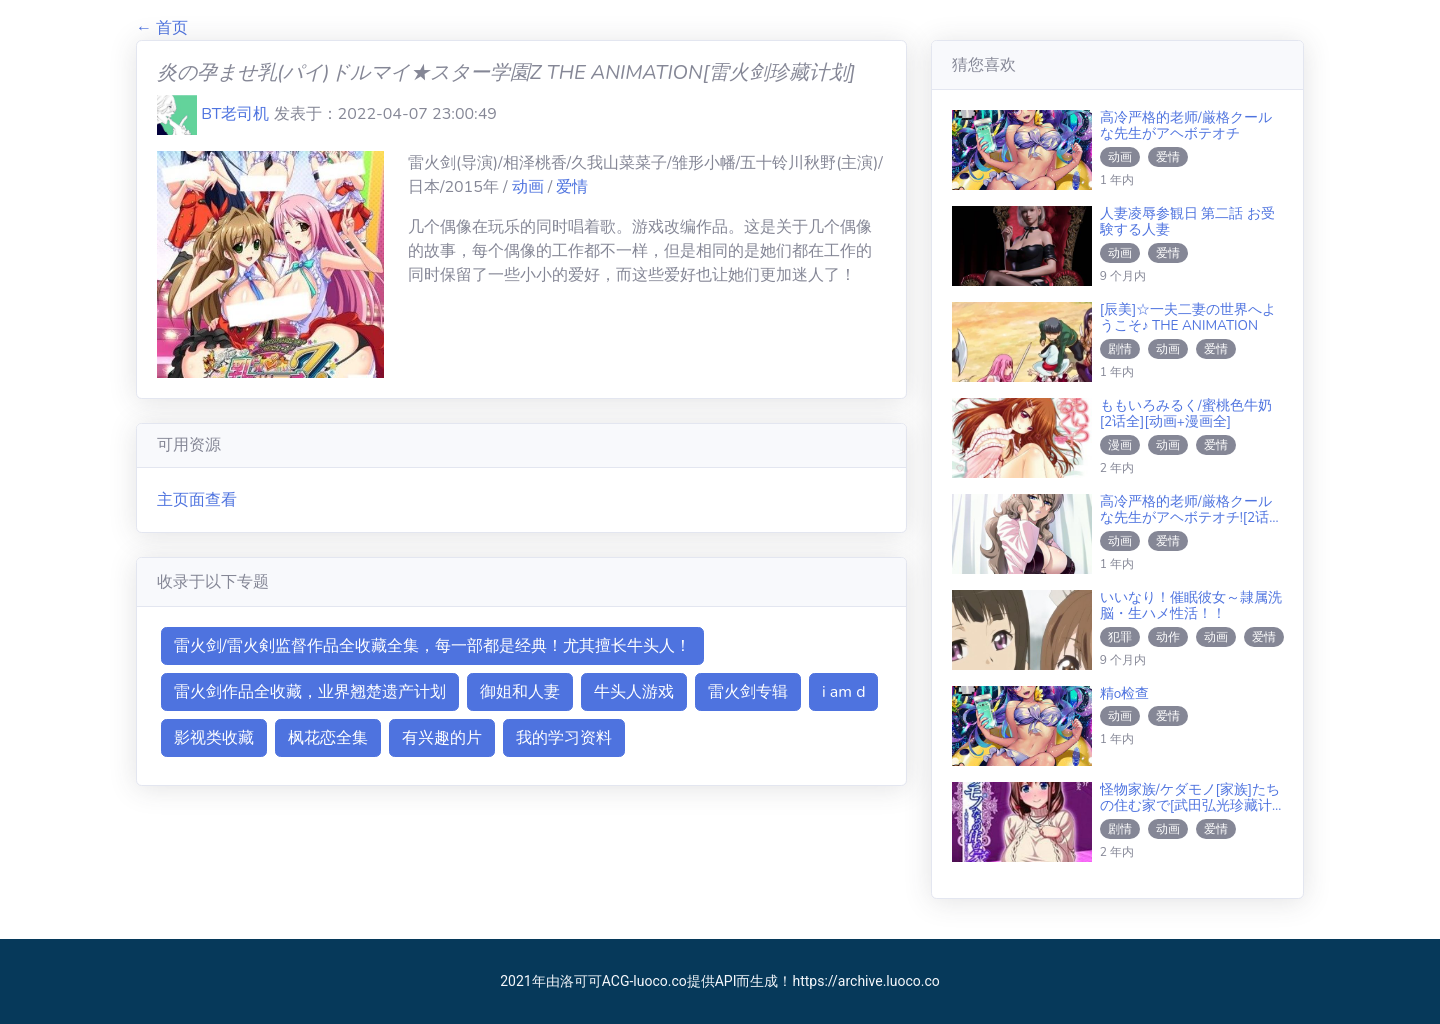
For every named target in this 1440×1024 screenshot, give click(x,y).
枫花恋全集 (328, 738)
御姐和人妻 (520, 692)
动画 (530, 187)
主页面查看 (197, 500)
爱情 (572, 187)
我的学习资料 (564, 738)
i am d (843, 692)
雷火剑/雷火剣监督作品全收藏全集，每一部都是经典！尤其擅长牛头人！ (432, 646)
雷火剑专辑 (748, 692)
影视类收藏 (214, 738)
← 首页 (162, 28)
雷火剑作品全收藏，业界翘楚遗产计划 (310, 692)
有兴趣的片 (442, 738)
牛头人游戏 (634, 692)
